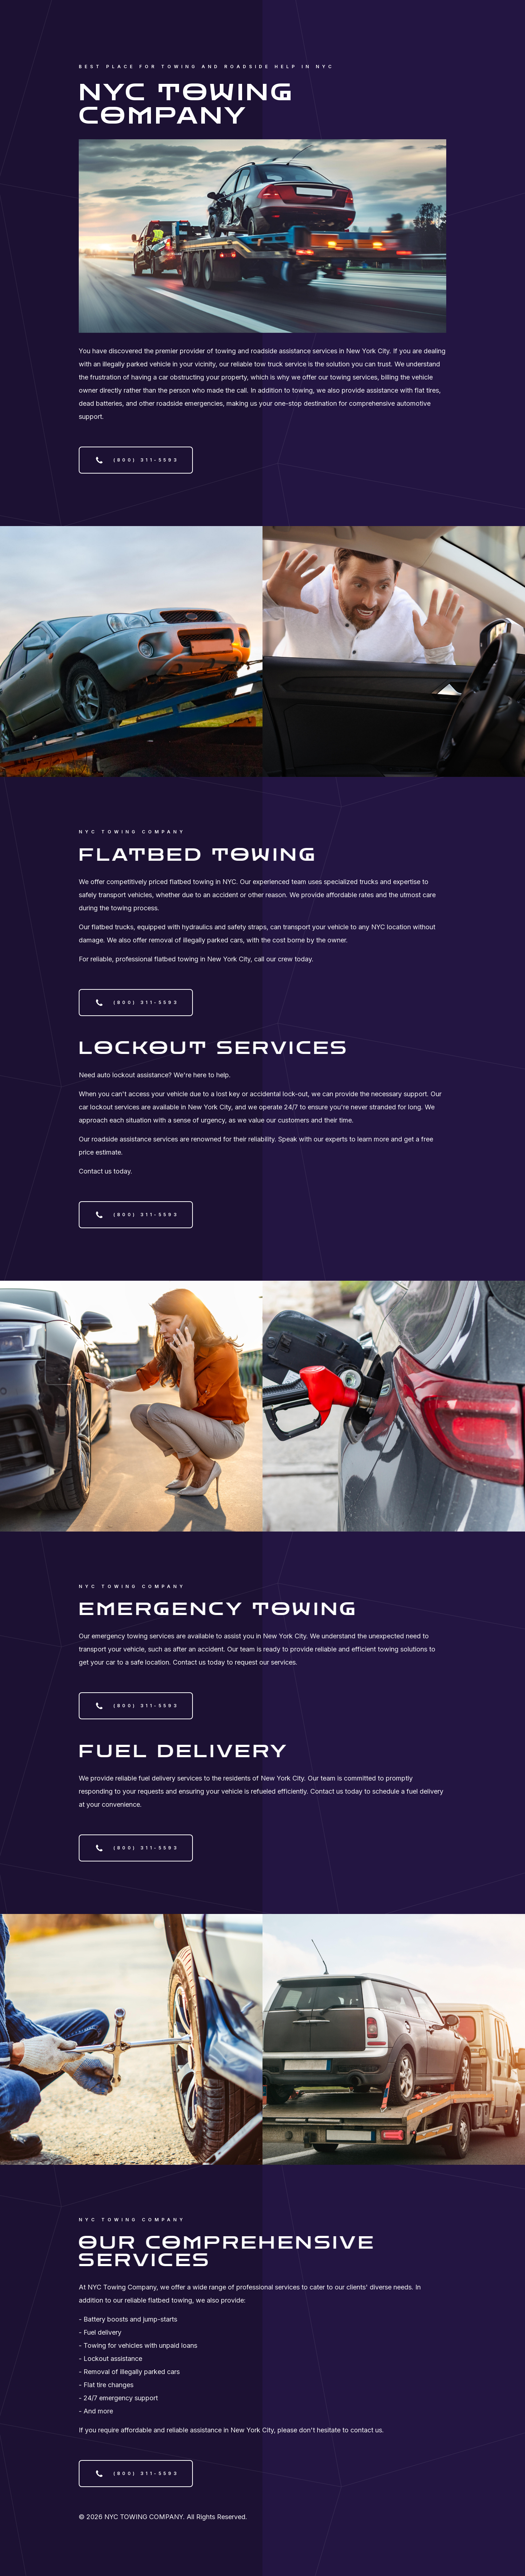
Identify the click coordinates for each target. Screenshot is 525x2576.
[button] (136, 460)
